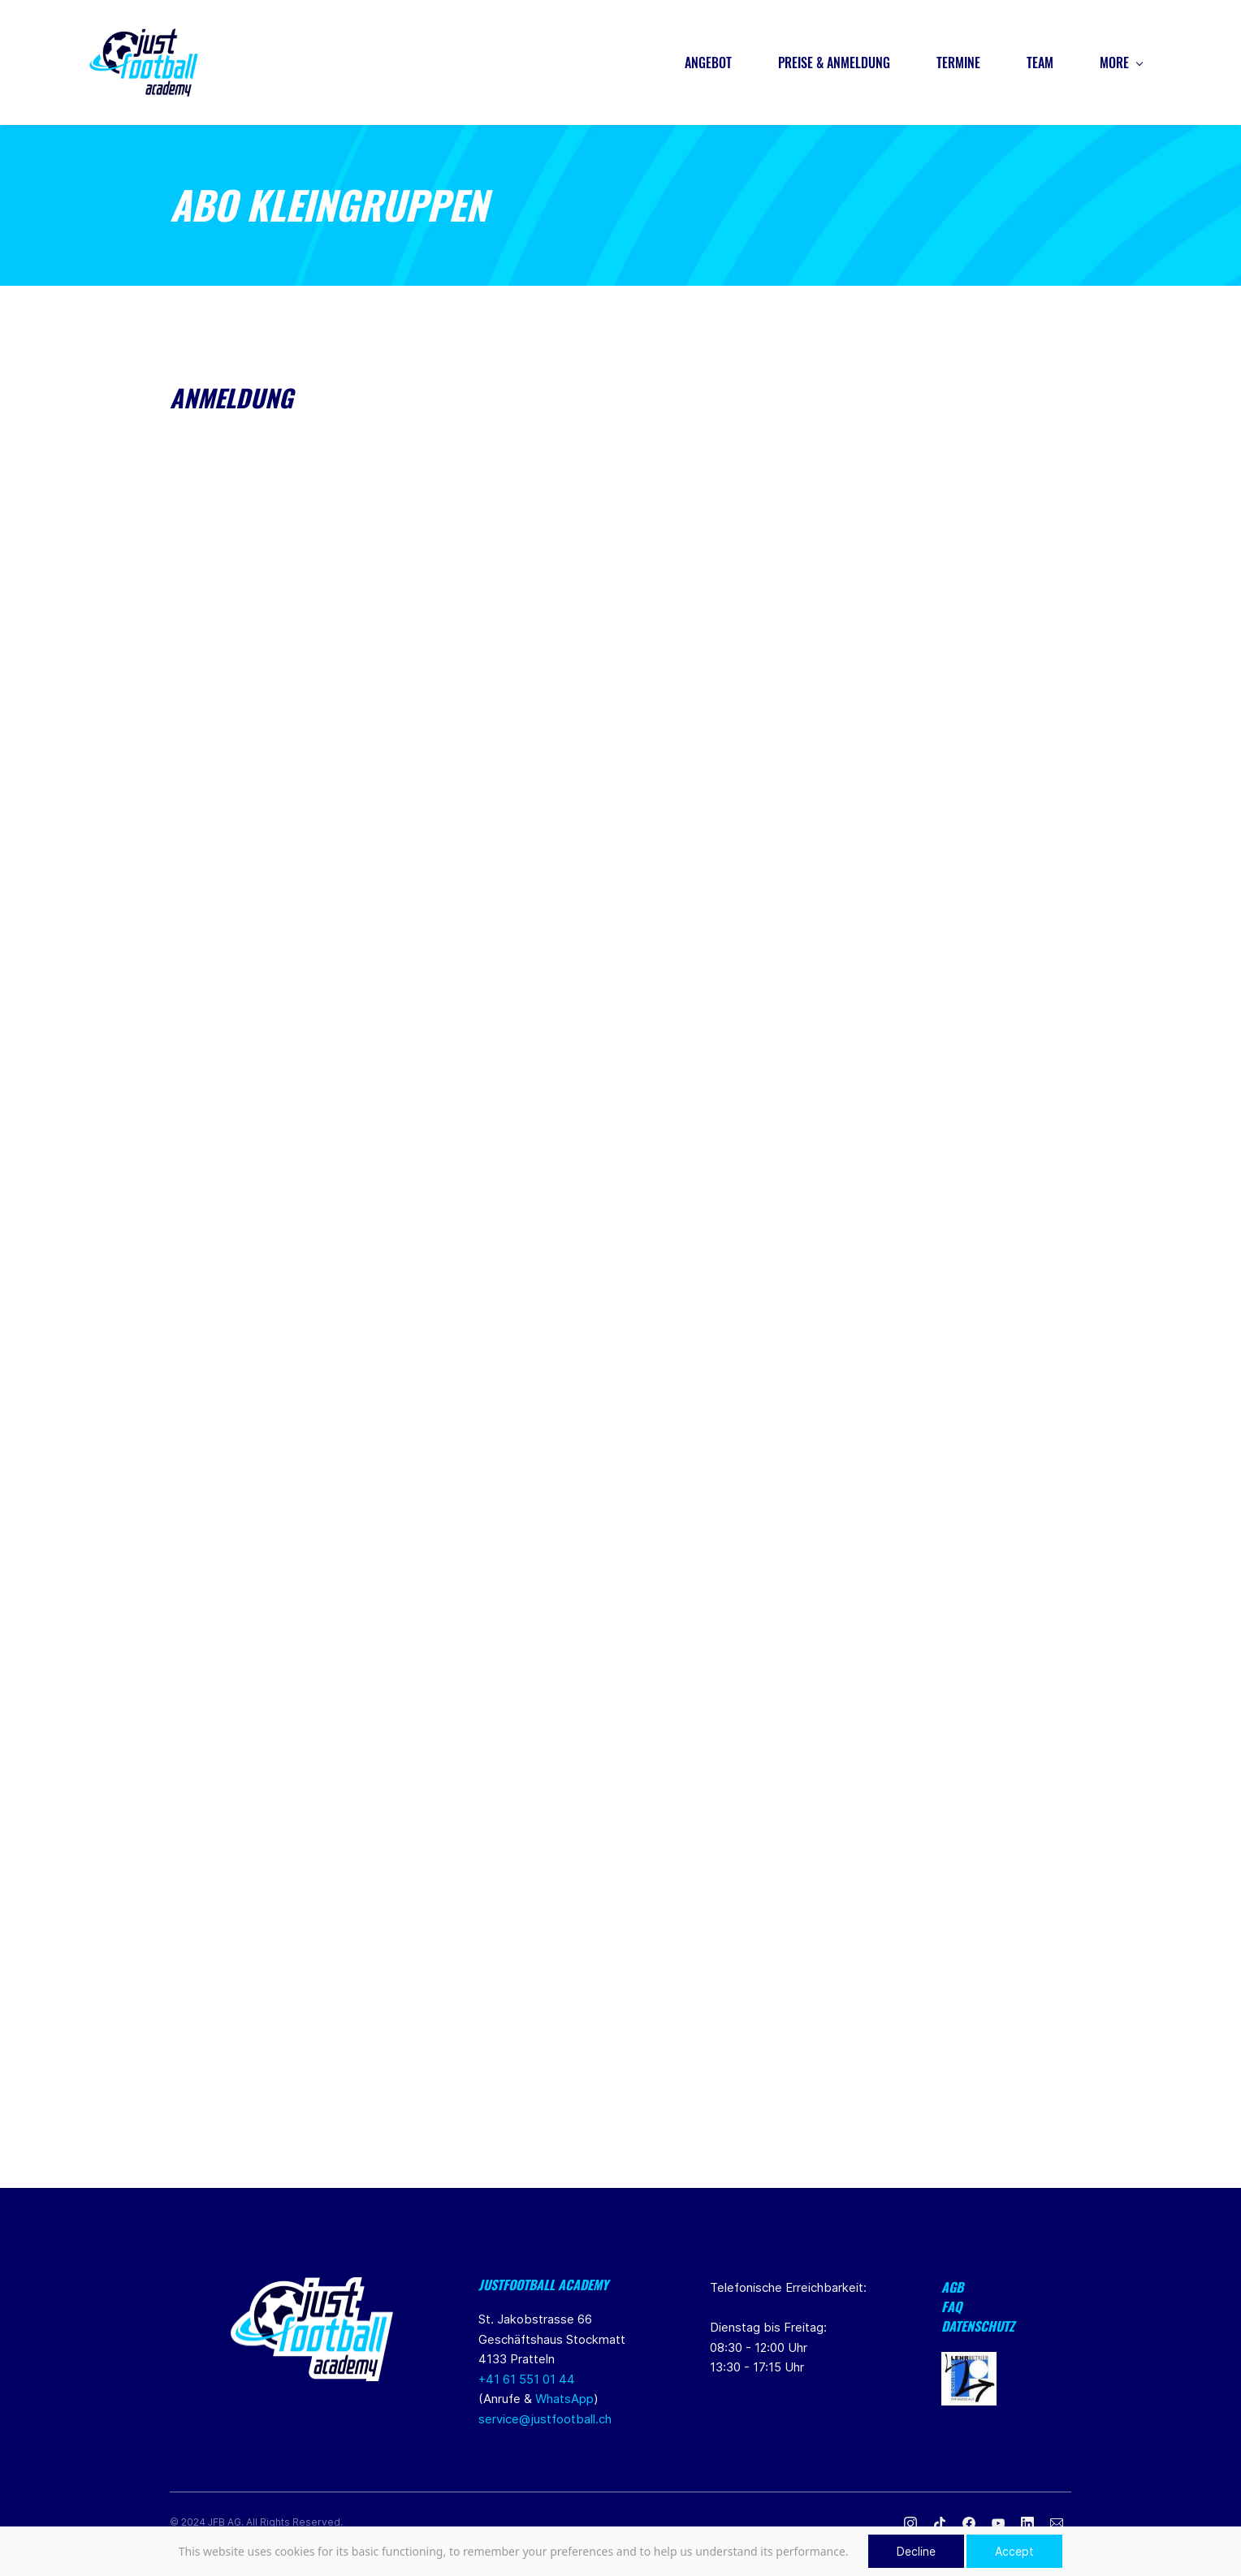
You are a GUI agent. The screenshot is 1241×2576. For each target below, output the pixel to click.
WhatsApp (564, 2400)
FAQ (951, 2308)
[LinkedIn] (1027, 2524)
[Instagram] (910, 2524)
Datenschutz (977, 2327)
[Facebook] (968, 2524)
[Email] (1056, 2524)
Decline (916, 2551)
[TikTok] (939, 2524)
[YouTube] (998, 2524)
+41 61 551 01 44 (526, 2380)
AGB (952, 2288)
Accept (1014, 2551)
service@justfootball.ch (545, 2420)
